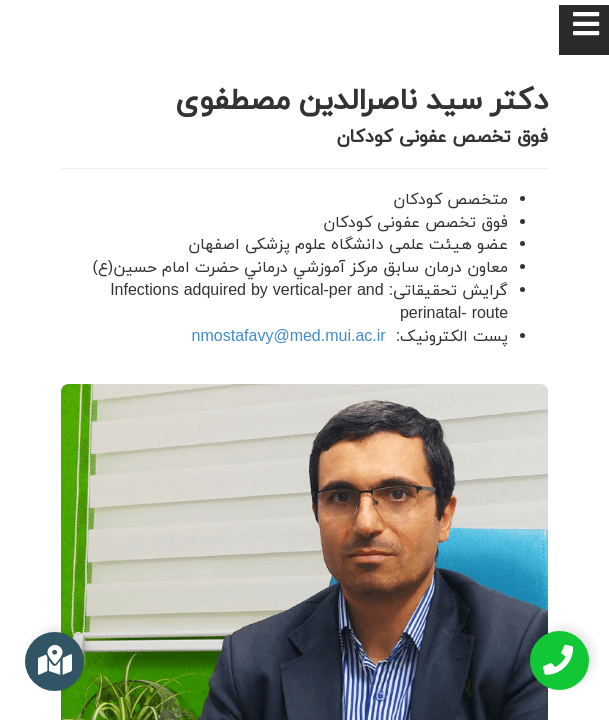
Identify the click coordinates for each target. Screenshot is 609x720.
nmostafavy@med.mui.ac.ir (289, 337)
